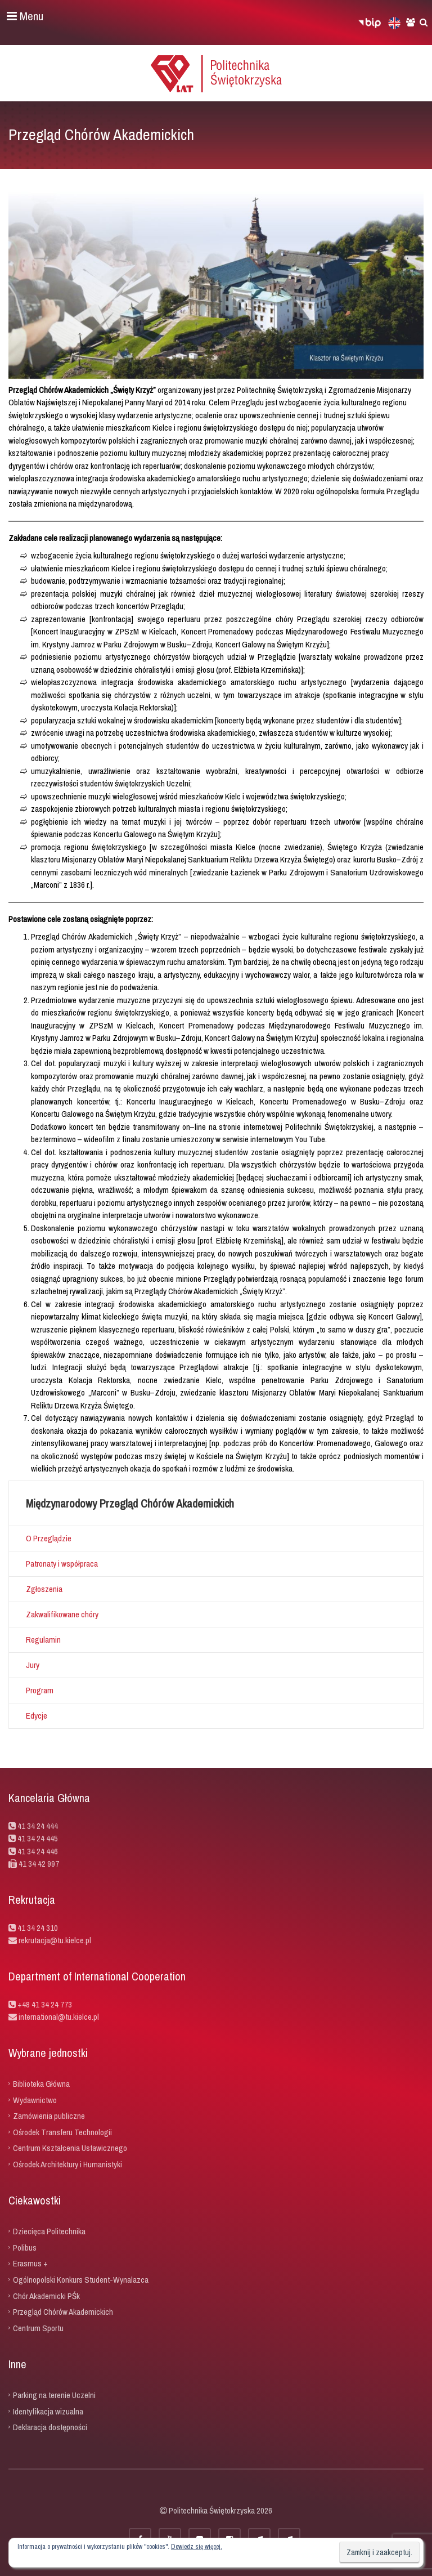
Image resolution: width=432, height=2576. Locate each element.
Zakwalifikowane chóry (62, 1614)
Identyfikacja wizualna (48, 2411)
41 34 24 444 (37, 1826)
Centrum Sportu (38, 2327)
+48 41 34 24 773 (44, 2004)
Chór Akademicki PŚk (46, 2295)
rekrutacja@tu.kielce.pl (55, 1940)
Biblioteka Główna (41, 2084)
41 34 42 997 (39, 1864)
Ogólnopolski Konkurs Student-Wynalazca (80, 2280)
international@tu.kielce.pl (58, 2017)
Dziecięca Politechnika (49, 2231)
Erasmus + (30, 2263)
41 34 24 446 (37, 1851)
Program (39, 1690)
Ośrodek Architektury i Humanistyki (67, 2164)
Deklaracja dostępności (50, 2427)
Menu (25, 16)
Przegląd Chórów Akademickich (63, 2312)
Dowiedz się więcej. (196, 2546)
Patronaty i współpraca (62, 1563)
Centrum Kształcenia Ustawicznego (70, 2148)
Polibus (25, 2247)
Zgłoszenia (44, 1589)
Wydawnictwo (35, 2099)
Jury (32, 1665)
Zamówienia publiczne (49, 2116)
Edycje (36, 1715)
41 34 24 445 (37, 1838)
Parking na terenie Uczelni (54, 2395)
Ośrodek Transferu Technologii (62, 2131)
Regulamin (43, 1639)
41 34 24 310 (37, 1928)
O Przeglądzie (48, 1538)
